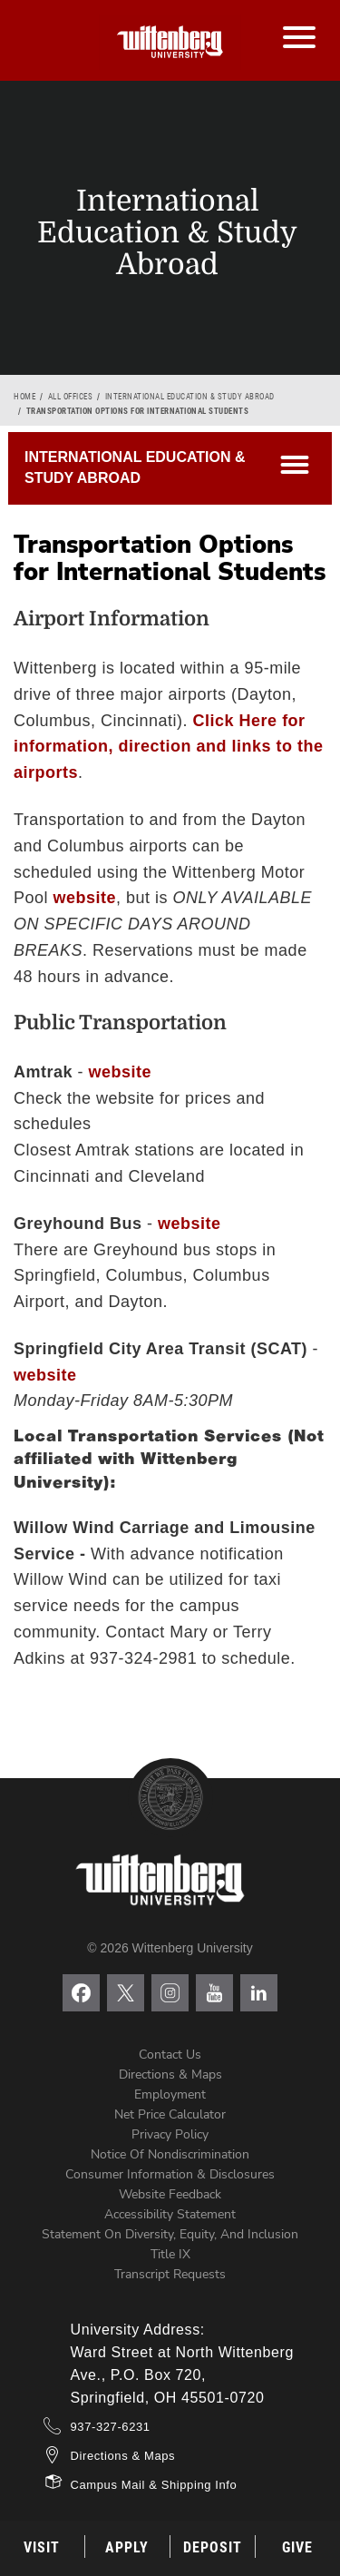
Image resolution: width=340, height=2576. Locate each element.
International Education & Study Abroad (190, 396)
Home (24, 396)
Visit (42, 2547)
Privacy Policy (170, 2134)
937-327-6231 (111, 2426)
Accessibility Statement (170, 2214)
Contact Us (170, 2054)
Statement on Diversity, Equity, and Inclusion (170, 2234)
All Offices (70, 396)
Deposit (212, 2547)
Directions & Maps (170, 2074)
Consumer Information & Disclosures (170, 2174)
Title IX (170, 2254)
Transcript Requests (170, 2274)
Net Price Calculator (170, 2114)
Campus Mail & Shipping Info (154, 2485)
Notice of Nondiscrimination (170, 2154)
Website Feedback (170, 2194)
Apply (127, 2547)
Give (297, 2547)
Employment (170, 2094)
